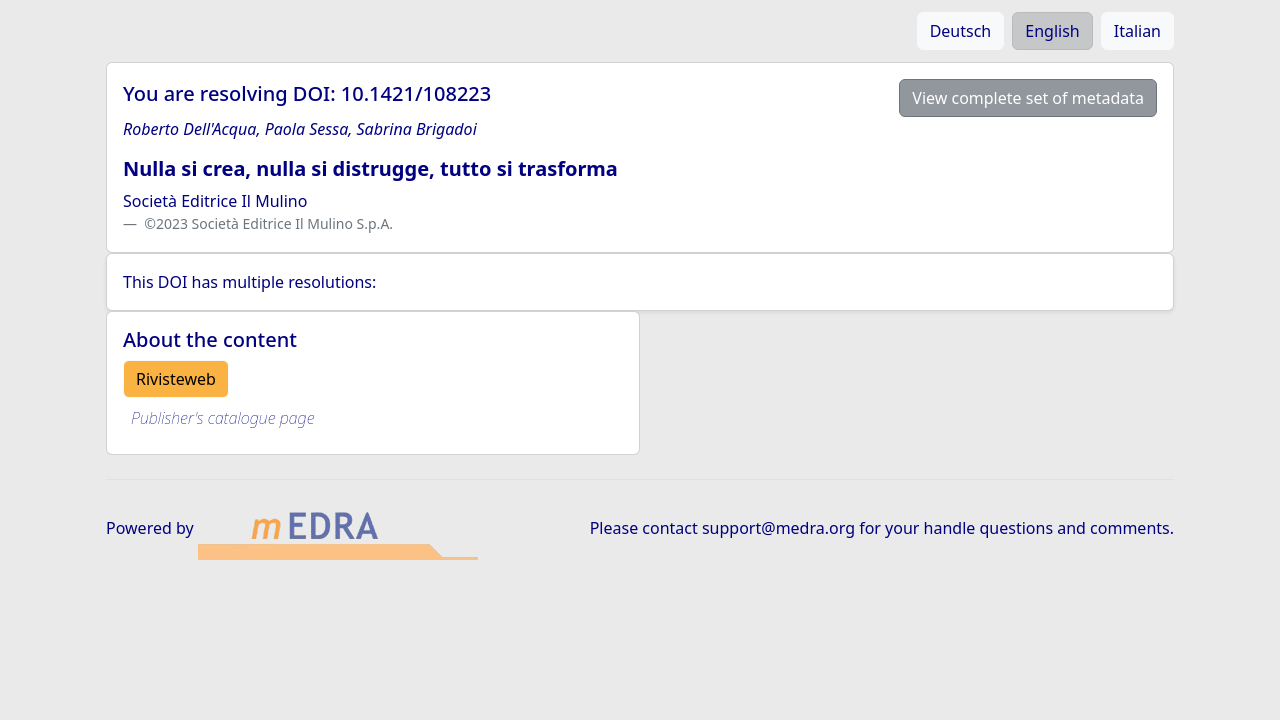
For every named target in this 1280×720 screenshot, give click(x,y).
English (1052, 31)
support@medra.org (778, 528)
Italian (1137, 31)
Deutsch (961, 31)
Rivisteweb (176, 379)
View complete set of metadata (1028, 98)
